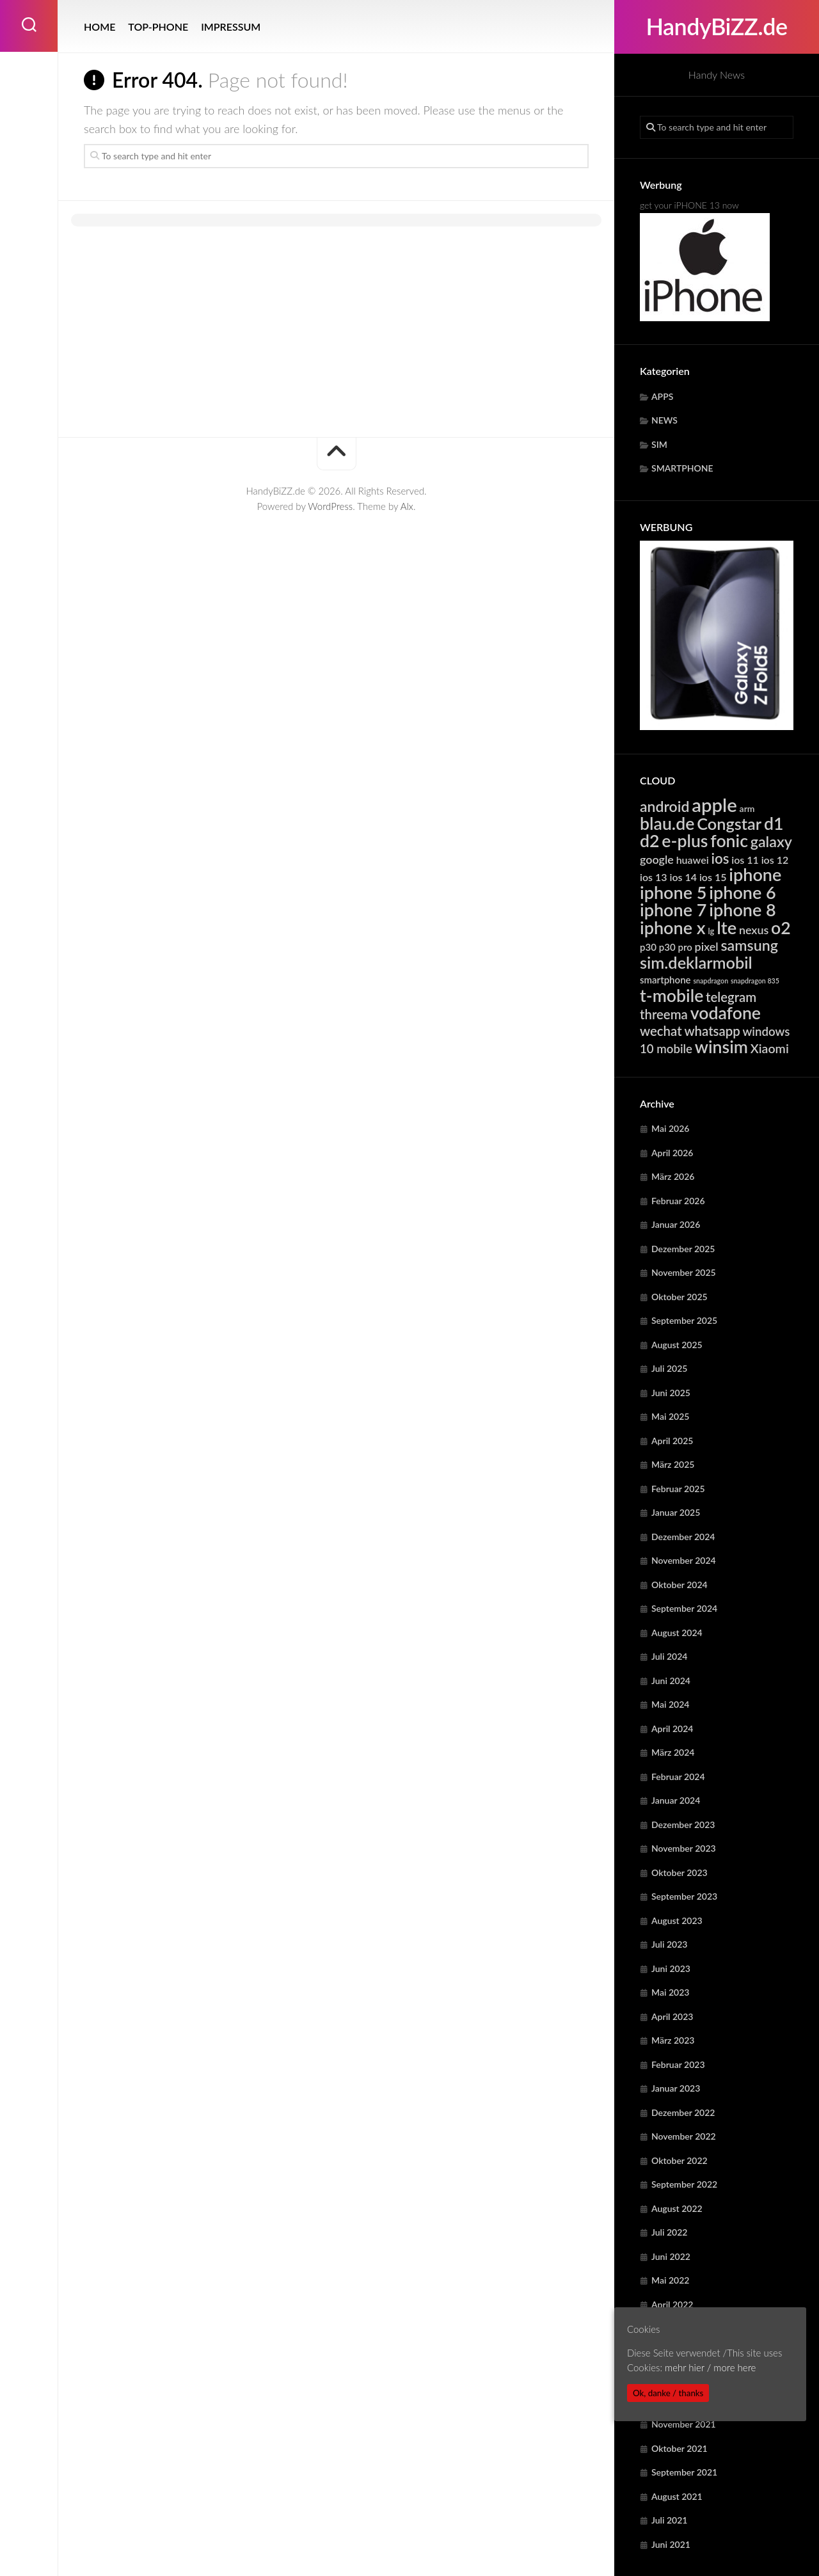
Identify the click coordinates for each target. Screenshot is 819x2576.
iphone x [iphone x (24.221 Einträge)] (673, 927)
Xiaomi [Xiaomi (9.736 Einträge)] (770, 1048)
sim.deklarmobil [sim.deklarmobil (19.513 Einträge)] (696, 962)
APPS (662, 396)
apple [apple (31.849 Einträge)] (714, 804)
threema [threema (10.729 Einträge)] (664, 1014)
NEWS (664, 420)
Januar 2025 (675, 1512)
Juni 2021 (670, 2544)
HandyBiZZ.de (716, 27)
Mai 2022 (670, 2280)
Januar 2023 (675, 2088)
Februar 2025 (678, 1488)
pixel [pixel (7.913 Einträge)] (707, 946)
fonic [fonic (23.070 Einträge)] (729, 841)
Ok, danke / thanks (668, 2393)
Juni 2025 (670, 1392)
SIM (659, 444)
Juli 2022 (669, 2232)
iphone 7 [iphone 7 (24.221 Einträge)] (673, 909)
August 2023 (677, 1920)
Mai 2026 (670, 1128)
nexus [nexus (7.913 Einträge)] (753, 930)
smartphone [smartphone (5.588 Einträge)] (665, 979)
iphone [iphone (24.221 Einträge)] (755, 874)
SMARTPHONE (682, 468)
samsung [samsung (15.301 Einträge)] (748, 945)
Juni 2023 (670, 1968)
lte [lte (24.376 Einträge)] (726, 927)
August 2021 (677, 2496)
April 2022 (672, 2304)
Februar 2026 (678, 1200)
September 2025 (684, 1320)
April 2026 (672, 1152)
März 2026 (672, 1176)
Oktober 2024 (679, 1584)
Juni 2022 (670, 2256)
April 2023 (672, 2016)
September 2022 (684, 2184)
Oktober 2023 (679, 1872)
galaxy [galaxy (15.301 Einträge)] (771, 841)
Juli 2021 (669, 2520)
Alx (407, 506)
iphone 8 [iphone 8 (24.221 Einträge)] (742, 909)
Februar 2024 (678, 1776)
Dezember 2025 (683, 1248)
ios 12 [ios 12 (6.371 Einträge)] (775, 860)
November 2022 (683, 2136)
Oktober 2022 (679, 2160)
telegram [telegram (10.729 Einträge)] (731, 997)
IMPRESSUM (230, 26)
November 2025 (683, 1272)
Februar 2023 (678, 2064)
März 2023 (672, 2040)
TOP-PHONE (158, 26)
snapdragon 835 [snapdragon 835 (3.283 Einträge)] (755, 980)
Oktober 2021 (679, 2448)
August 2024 (677, 1632)
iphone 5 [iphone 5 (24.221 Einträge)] (673, 892)
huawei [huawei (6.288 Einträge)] (692, 860)
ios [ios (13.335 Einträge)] (720, 858)
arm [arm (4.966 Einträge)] (747, 808)
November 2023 (683, 1848)
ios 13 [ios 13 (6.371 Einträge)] (653, 877)
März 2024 (672, 1752)
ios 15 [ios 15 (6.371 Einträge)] (713, 877)
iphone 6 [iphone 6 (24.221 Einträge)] (742, 892)
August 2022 (677, 2208)
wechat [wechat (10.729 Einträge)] (661, 1030)
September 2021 (684, 2472)
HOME (99, 26)
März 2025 (672, 1464)
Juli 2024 (669, 1656)
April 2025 (672, 1440)
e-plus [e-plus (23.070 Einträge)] (685, 841)
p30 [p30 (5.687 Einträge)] (648, 947)
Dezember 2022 (683, 2112)
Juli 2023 (669, 1944)
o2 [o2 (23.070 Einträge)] (781, 928)
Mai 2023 (670, 1992)
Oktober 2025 (679, 1296)
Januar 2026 (675, 1224)
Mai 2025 (670, 1416)
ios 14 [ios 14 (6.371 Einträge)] (683, 877)
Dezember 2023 (683, 1824)
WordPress (330, 506)
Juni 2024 (670, 1680)
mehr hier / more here (710, 2367)
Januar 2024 (675, 1800)
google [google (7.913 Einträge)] (657, 859)
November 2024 (683, 1560)
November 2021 (683, 2424)
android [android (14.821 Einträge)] (664, 806)
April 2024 (672, 1728)
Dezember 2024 (683, 1536)
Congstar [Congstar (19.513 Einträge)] (729, 823)
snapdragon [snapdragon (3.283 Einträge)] (710, 980)
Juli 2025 (669, 1368)
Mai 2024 (670, 1704)
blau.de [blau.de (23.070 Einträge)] (667, 823)
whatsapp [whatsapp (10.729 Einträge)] (712, 1030)
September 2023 (684, 1896)
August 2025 (677, 1344)
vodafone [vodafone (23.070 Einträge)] (725, 1013)
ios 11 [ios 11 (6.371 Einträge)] (745, 860)
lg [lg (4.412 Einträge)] (711, 931)
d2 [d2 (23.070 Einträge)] (650, 841)
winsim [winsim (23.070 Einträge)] (721, 1047)
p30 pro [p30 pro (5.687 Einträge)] (675, 947)
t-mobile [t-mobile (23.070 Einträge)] (671, 995)
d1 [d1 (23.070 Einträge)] (774, 823)
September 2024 (684, 1608)
